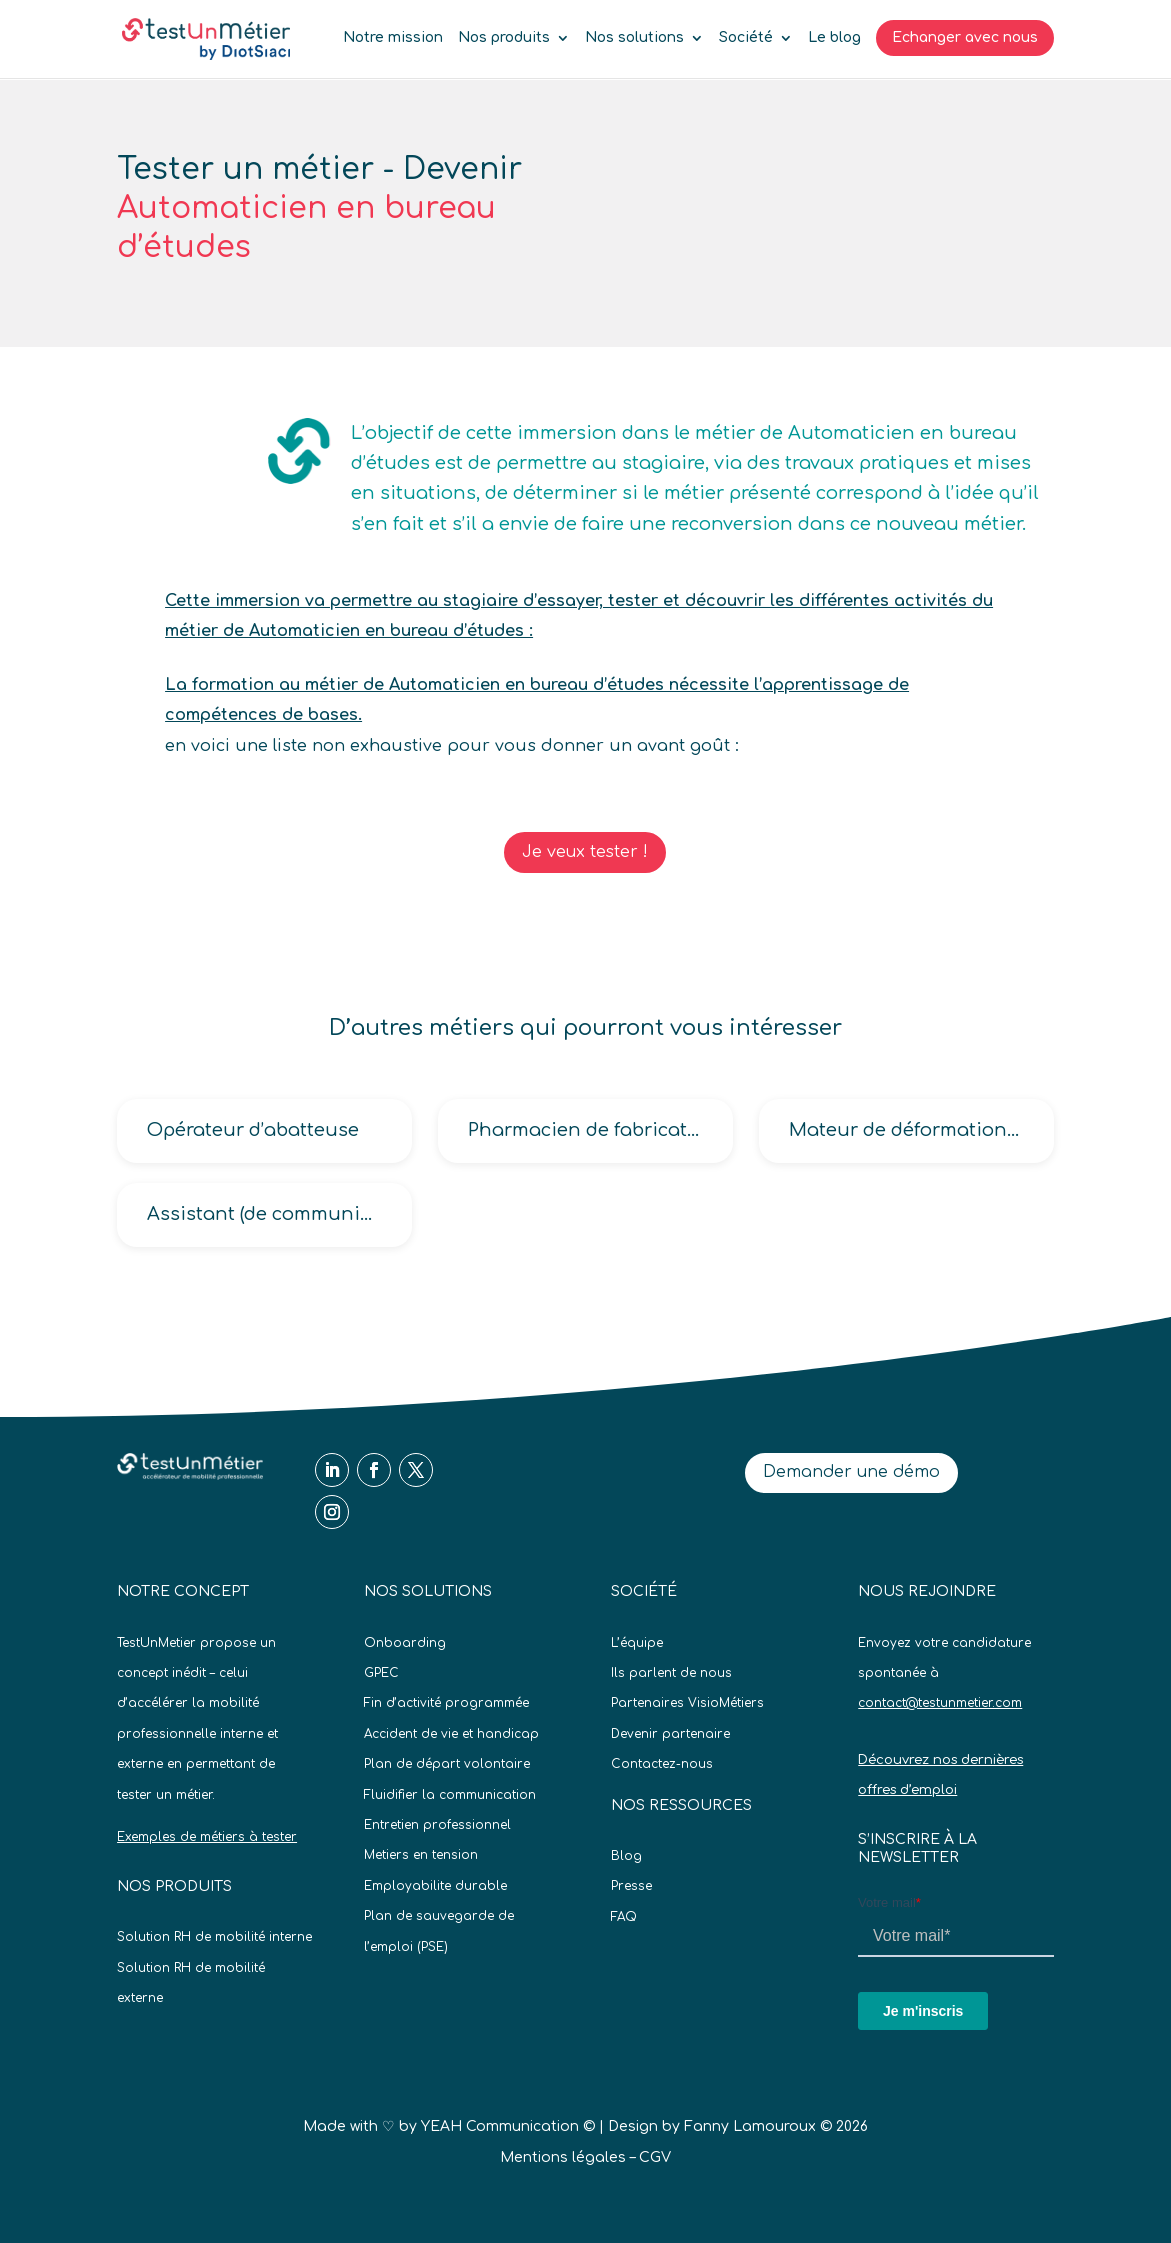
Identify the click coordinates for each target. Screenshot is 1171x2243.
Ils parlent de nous (671, 1673)
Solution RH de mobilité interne (214, 1937)
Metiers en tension (421, 1855)
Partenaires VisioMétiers (687, 1703)
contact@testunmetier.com (940, 1703)
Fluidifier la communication (450, 1795)
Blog (626, 1856)
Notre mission (393, 38)
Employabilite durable (435, 1886)
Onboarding (405, 1643)
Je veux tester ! (585, 852)
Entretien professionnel (437, 1825)
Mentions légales (563, 2157)
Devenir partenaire (670, 1734)
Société (746, 38)
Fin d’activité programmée (446, 1703)
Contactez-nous (662, 1764)
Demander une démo (851, 1472)
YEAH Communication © (508, 2126)
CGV (655, 2157)
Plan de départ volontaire (447, 1764)
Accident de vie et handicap (451, 1734)
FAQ (624, 1917)
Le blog (834, 38)
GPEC (381, 1673)
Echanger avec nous (965, 37)
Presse (631, 1886)
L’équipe (637, 1643)
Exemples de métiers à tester (207, 1837)
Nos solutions (634, 38)
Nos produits (504, 38)
